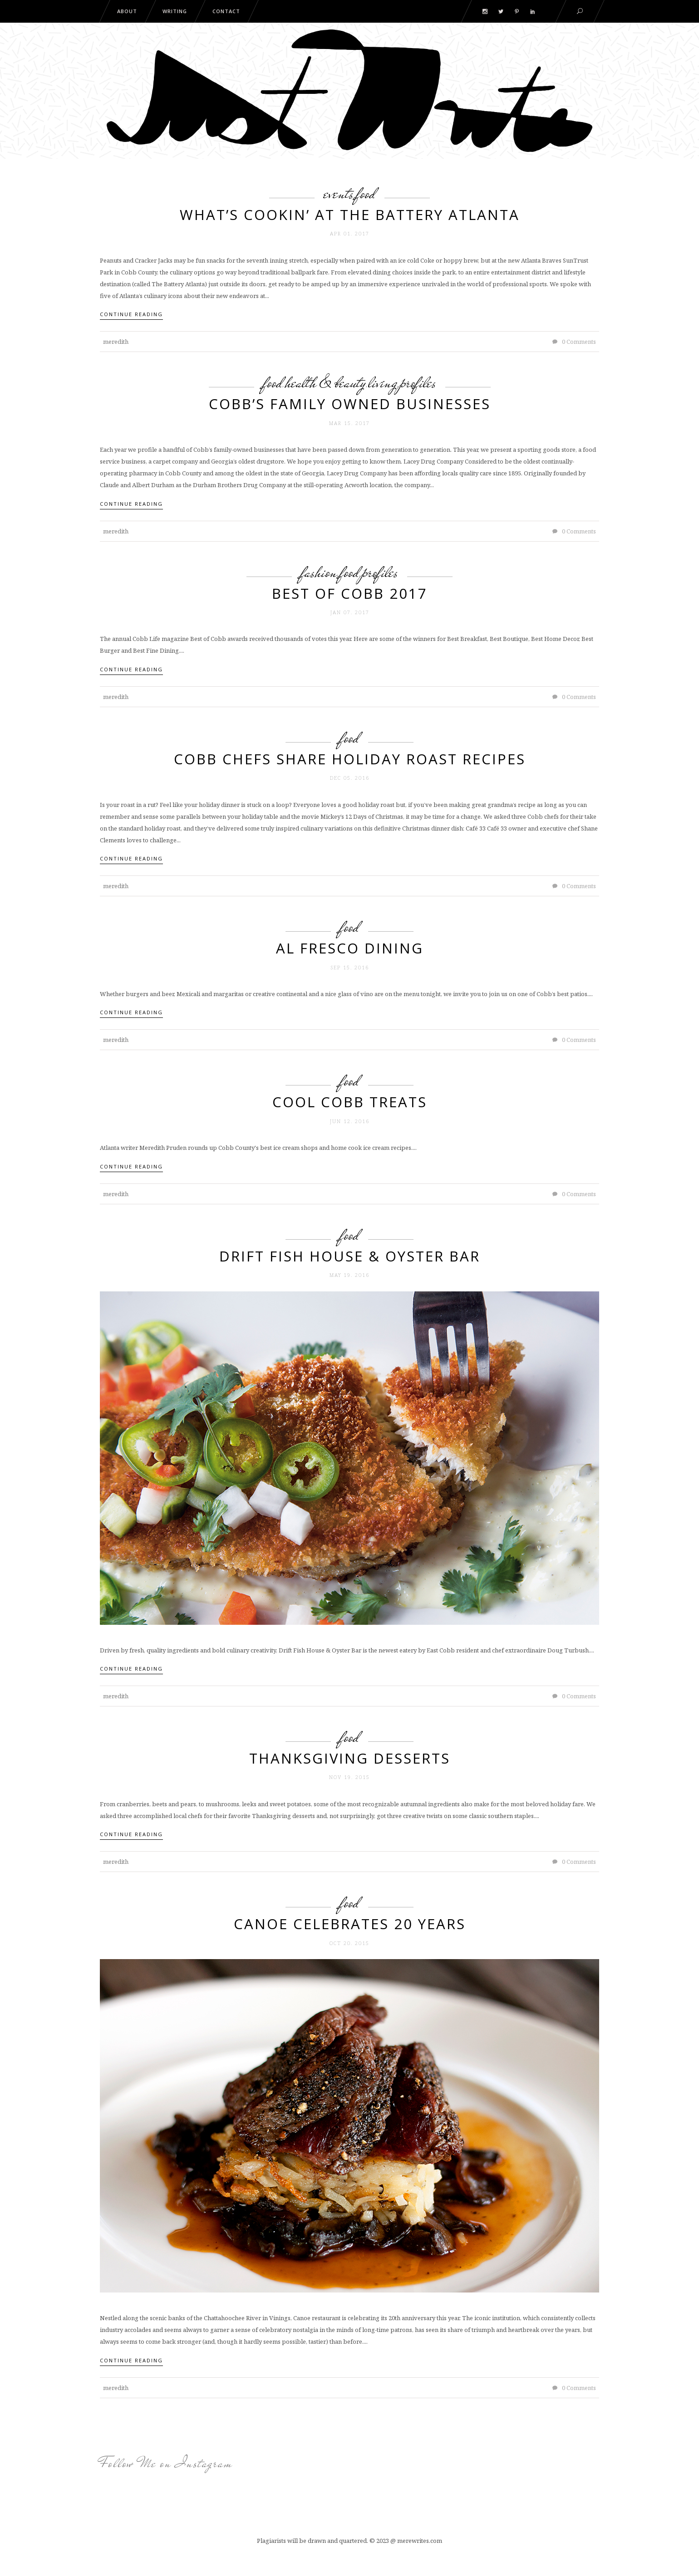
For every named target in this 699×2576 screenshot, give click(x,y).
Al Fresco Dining (349, 948)
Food (365, 193)
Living (383, 382)
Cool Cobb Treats (349, 1101)
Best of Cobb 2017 (350, 593)
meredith (115, 341)
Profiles (418, 382)
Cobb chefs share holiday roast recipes (350, 758)
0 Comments (574, 341)
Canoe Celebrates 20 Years (350, 1923)
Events (339, 193)
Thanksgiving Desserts (349, 1758)
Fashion (319, 572)
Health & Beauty (325, 382)
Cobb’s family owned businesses (350, 403)
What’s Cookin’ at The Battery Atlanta (350, 214)
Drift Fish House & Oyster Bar (349, 1256)
